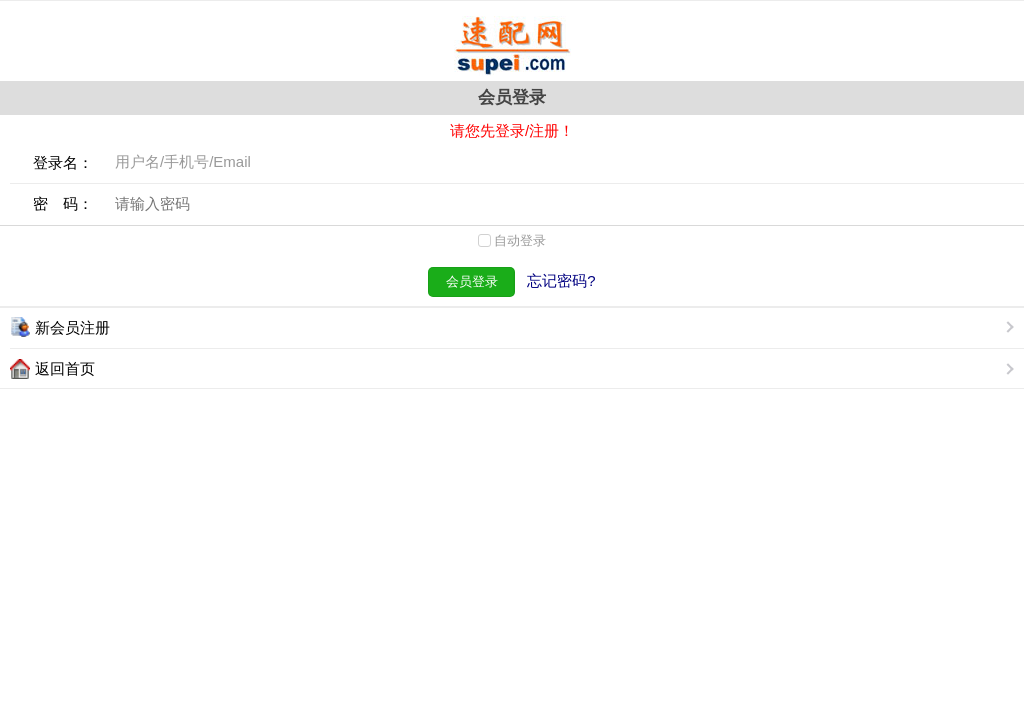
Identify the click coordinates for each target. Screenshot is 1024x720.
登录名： (63, 162)
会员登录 (472, 281)
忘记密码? (561, 280)
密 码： (63, 203)
